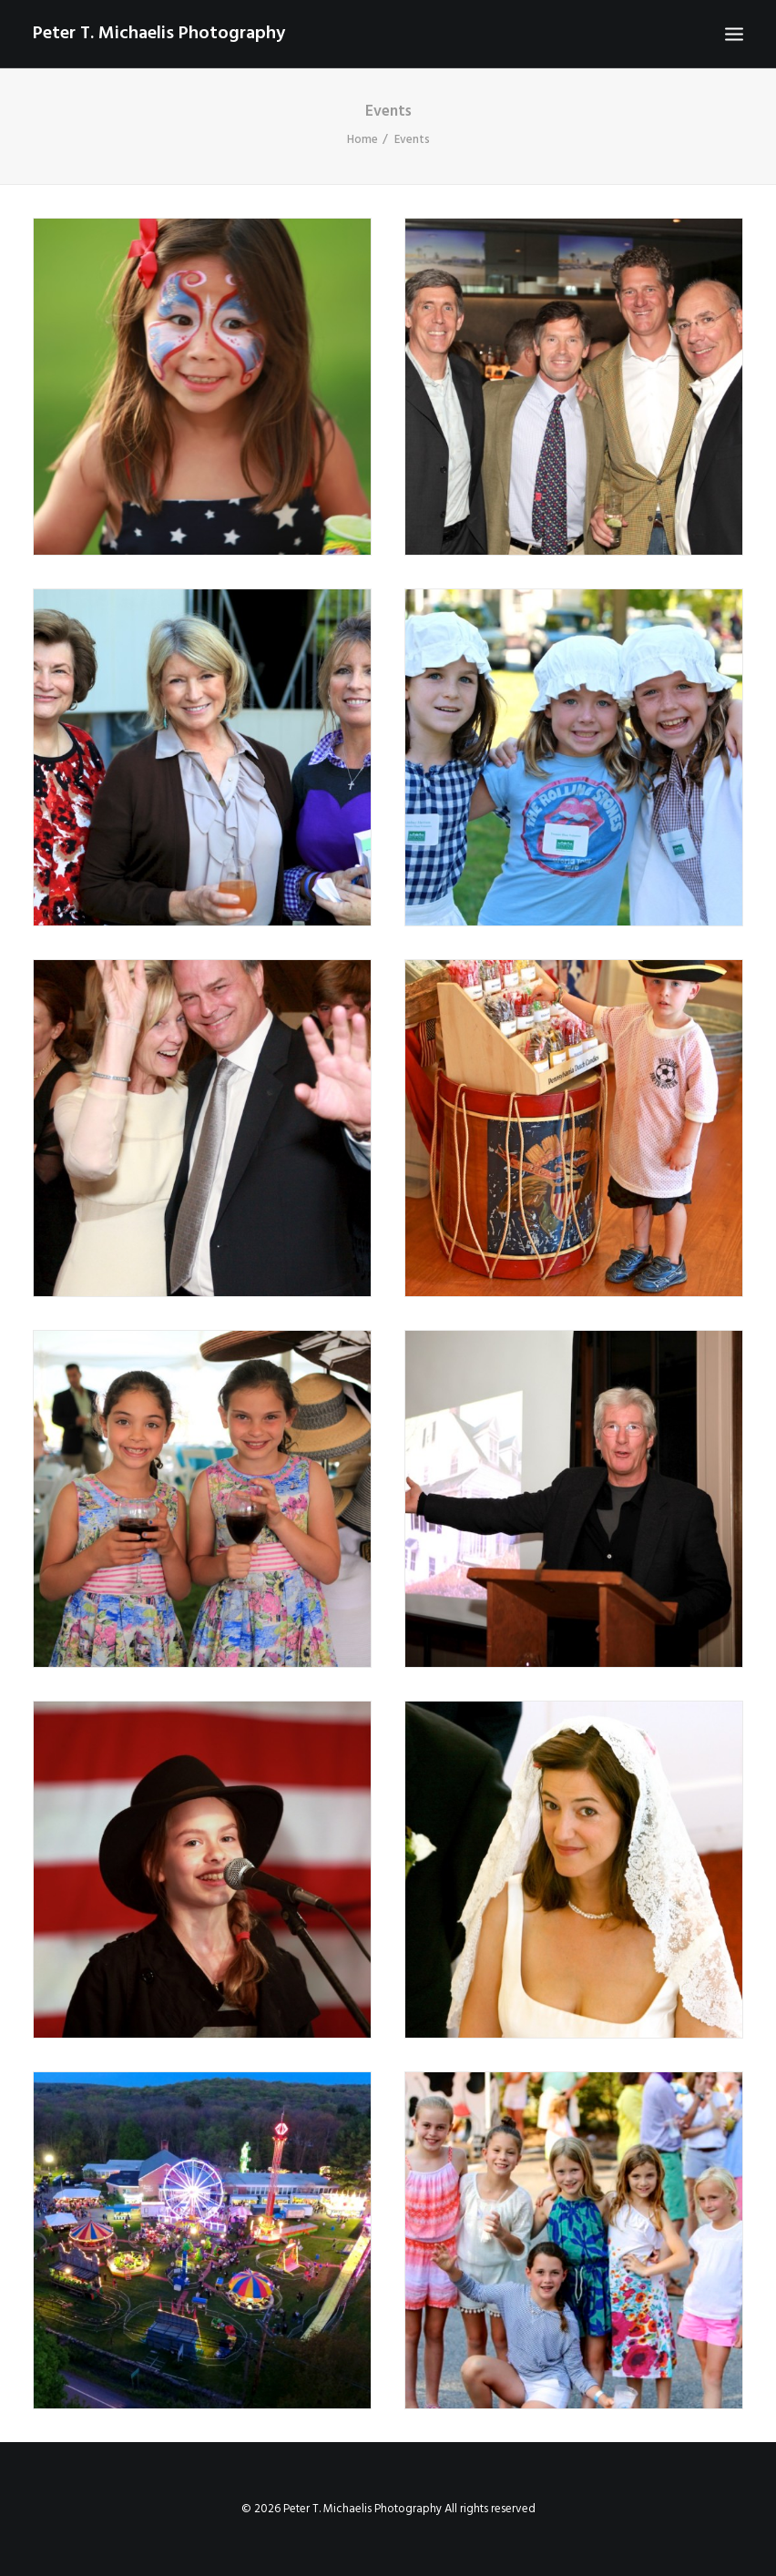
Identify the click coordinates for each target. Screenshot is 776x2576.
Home (362, 139)
